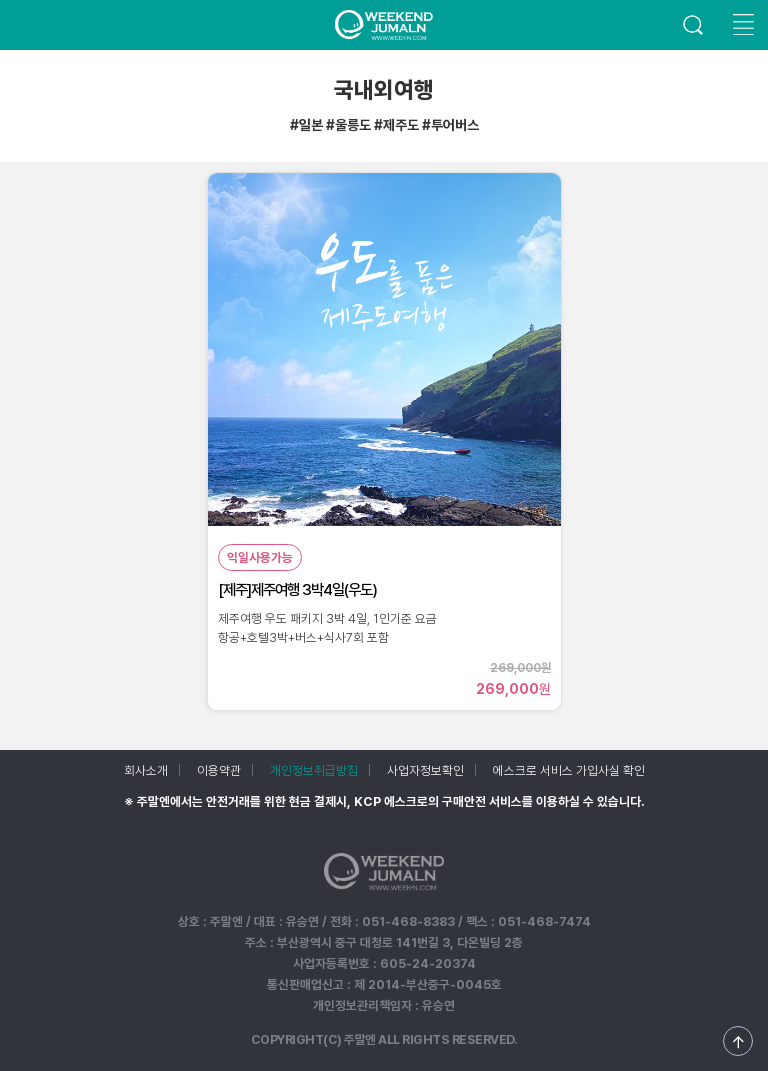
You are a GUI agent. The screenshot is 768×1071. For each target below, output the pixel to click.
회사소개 (146, 770)
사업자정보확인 (425, 770)
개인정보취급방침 (314, 770)
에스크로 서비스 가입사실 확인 (569, 770)
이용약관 (219, 770)
